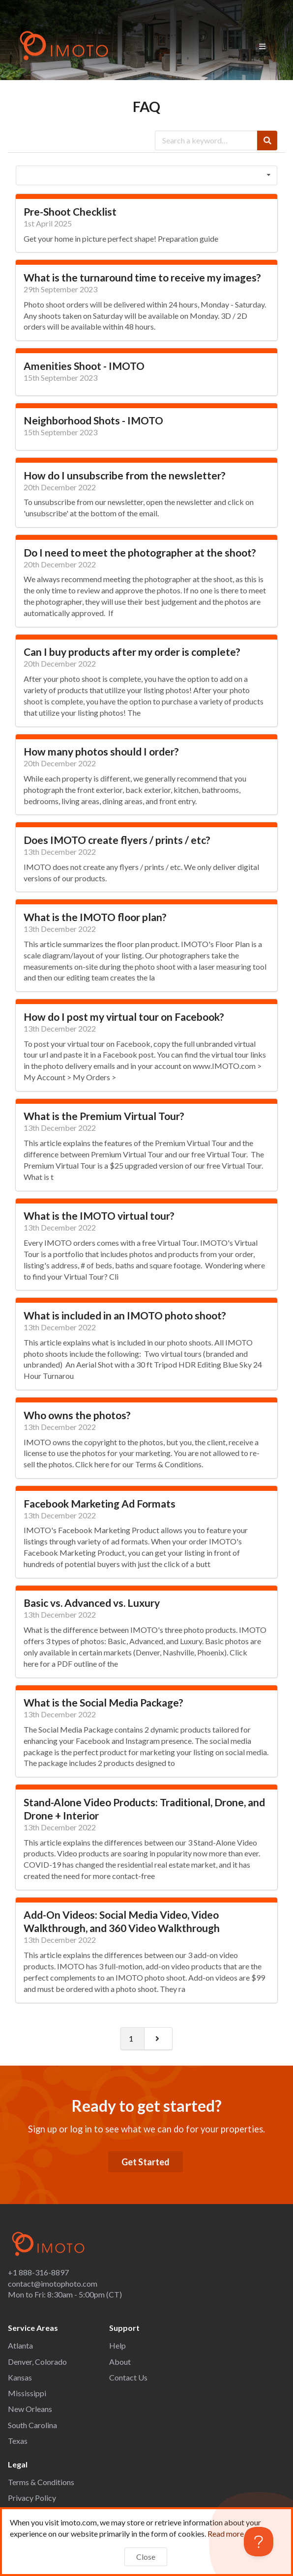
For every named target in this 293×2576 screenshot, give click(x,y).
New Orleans (30, 2408)
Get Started (145, 2161)
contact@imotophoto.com (52, 2283)
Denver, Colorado (37, 2361)
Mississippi (27, 2393)
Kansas (20, 2377)
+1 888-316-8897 (38, 2272)
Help (117, 2345)
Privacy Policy (32, 2497)
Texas (18, 2440)
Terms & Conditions (41, 2482)
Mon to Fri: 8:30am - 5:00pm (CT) (65, 2294)
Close (145, 2556)
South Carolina (32, 2425)
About (120, 2361)
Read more (231, 2533)
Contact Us (128, 2377)
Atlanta (20, 2345)
